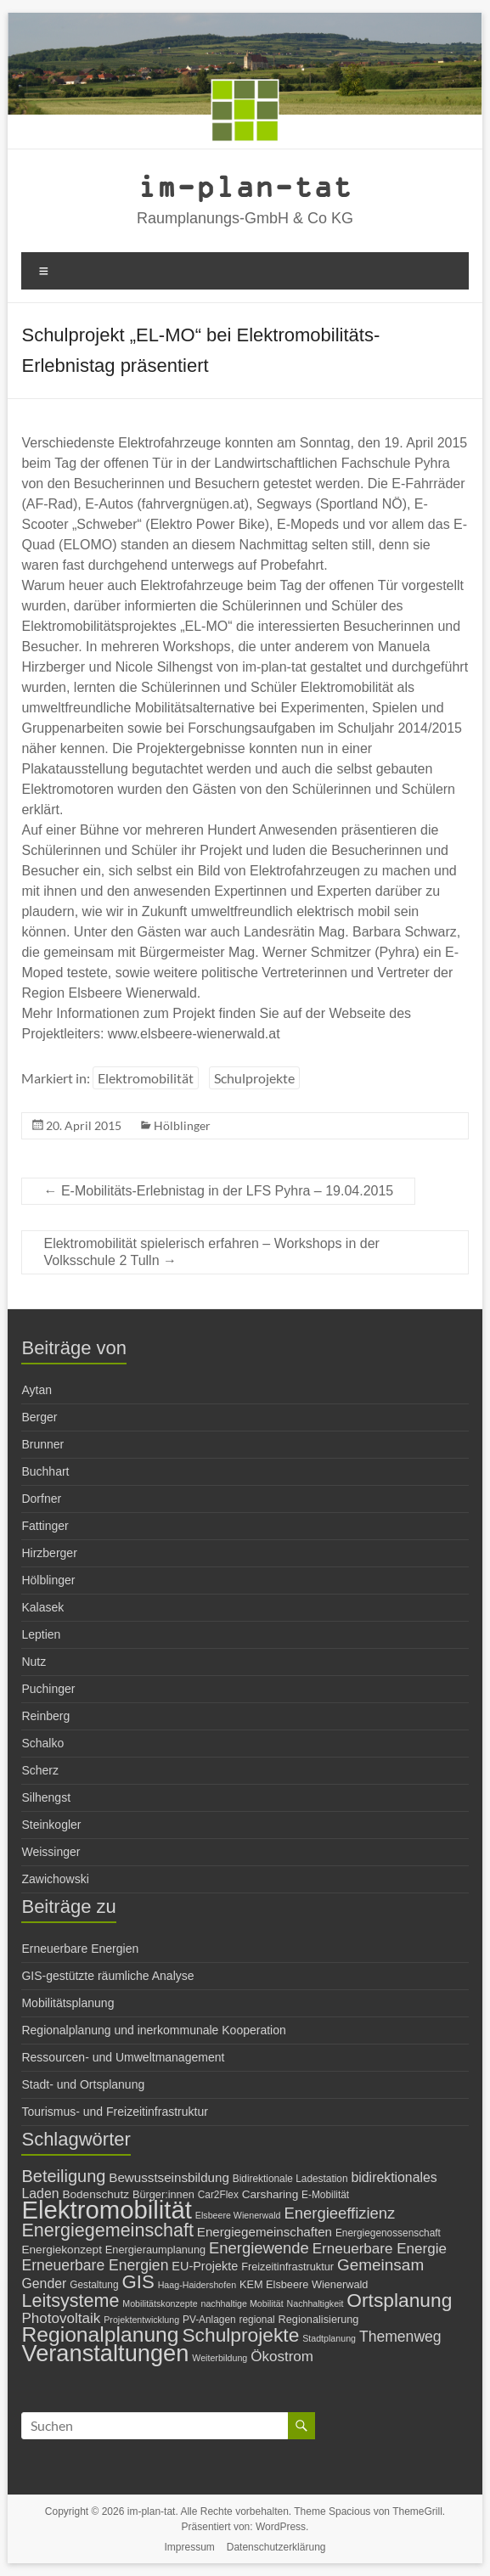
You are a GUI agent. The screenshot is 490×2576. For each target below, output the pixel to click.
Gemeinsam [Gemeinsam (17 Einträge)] (380, 2265)
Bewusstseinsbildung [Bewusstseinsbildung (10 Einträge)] (169, 2177)
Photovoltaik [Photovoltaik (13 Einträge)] (60, 2318)
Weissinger (50, 1852)
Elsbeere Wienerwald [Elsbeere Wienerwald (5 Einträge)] (238, 2215)
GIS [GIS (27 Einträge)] (137, 2281)
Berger (39, 1417)
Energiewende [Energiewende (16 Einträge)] (259, 2248)
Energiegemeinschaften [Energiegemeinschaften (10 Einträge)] (264, 2231)
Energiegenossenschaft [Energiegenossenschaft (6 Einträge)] (388, 2233)
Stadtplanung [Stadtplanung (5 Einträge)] (329, 2338)
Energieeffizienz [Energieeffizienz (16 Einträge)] (339, 2213)
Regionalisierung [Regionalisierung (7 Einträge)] (319, 2319)
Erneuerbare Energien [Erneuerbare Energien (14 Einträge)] (94, 2265)
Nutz (33, 1661)
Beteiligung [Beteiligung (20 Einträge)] (63, 2176)
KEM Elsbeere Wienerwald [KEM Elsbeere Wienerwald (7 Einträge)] (303, 2284)
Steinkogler (51, 1824)
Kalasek (42, 1607)
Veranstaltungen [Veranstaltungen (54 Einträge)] (105, 2353)
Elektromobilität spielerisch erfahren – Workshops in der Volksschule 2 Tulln (211, 1252)
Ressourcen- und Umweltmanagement (122, 2057)
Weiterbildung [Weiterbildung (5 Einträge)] (219, 2358)
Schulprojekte (254, 1078)
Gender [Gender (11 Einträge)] (43, 2283)
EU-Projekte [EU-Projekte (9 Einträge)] (205, 2266)
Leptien (40, 1634)
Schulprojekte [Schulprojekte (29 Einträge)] (240, 2335)
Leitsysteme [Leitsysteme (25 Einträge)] (70, 2300)
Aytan (36, 1390)
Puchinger (48, 1689)
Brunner (42, 1444)
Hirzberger (48, 1553)
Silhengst (45, 1797)
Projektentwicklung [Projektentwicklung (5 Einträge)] (141, 2319)
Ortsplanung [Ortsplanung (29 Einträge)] (399, 2300)
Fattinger (44, 1526)
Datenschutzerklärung (276, 2547)
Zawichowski (54, 1879)
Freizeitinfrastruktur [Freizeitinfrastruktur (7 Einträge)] (287, 2266)
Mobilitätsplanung (67, 2003)
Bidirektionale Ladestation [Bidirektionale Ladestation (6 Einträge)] (290, 2179)
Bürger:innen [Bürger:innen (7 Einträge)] (163, 2194)
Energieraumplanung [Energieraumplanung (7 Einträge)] (155, 2249)
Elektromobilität (146, 1078)
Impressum (190, 2547)
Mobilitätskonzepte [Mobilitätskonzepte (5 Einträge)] (159, 2303)
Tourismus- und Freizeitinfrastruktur (114, 2111)
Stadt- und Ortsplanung (82, 2084)
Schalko (42, 1743)
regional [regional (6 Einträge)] (257, 2320)
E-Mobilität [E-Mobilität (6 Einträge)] (325, 2195)
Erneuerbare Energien (79, 1948)
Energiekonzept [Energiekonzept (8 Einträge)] (61, 2249)
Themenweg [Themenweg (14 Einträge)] (400, 2336)
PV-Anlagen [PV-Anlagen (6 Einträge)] (209, 2320)
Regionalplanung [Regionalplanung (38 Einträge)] (99, 2334)
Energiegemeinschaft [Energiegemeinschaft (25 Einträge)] (107, 2230)
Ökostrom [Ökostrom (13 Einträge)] (282, 2356)
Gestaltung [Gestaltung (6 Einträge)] (94, 2285)
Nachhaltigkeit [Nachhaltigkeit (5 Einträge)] (315, 2303)
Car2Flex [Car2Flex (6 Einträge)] (218, 2195)
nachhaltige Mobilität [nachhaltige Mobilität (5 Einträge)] (241, 2303)
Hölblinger (182, 1125)
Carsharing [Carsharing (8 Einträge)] (270, 2194)
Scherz (40, 1770)
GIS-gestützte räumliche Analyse (107, 1976)
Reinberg (45, 1716)
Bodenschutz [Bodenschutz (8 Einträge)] (95, 2194)
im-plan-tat (245, 185)
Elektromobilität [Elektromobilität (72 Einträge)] (106, 2210)
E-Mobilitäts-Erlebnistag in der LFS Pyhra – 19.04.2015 (218, 1191)
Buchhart (45, 1471)
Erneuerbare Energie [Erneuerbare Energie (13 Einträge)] (380, 2249)
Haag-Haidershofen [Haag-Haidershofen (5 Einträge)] (197, 2285)
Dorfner (41, 1498)
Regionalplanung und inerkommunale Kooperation (153, 2030)
